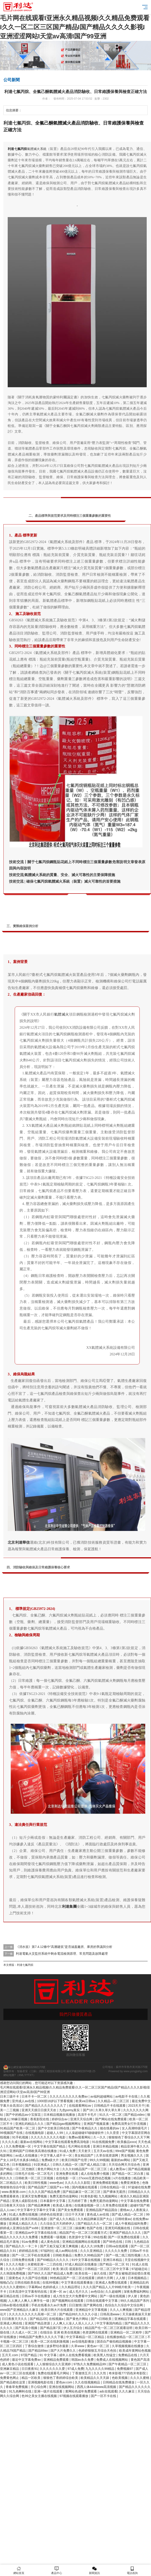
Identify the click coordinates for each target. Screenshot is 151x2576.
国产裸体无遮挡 (114, 2192)
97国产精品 (29, 2355)
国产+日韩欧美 (102, 2319)
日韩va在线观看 (117, 2246)
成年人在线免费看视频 (75, 2355)
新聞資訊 (94, 2570)
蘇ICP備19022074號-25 (81, 2071)
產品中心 (57, 2570)
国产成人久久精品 (63, 2219)
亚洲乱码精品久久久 (30, 2123)
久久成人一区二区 (25, 2332)
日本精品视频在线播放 (59, 2114)
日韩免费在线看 (23, 2260)
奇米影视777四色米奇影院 (127, 2373)
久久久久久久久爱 (53, 2368)
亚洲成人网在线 (11, 2323)
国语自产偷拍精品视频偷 (114, 2341)
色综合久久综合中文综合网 (124, 2305)
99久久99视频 (99, 2160)
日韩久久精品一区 (66, 2164)
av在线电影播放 (83, 2341)
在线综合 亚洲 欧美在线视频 (60, 2332)
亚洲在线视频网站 (62, 2387)
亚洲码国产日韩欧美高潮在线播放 (33, 2151)
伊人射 (133, 2296)
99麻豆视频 (19, 2119)
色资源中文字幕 (80, 2237)
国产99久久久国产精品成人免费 (50, 2273)
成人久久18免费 (92, 2246)
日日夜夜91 (30, 2368)
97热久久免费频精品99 (90, 2364)
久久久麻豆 (127, 2391)
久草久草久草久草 (108, 2110)
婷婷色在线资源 (51, 2214)
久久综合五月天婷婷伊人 (58, 2223)
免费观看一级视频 (54, 2237)
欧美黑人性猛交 (105, 2355)
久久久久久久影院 (78, 2182)
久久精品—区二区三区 (114, 2101)
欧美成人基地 (63, 2205)
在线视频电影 (35, 2133)
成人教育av (118, 2169)
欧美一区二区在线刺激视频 (50, 2341)
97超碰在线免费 (139, 2187)
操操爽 (80, 2228)
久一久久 (100, 2137)
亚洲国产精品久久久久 (125, 2232)
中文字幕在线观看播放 (77, 2282)
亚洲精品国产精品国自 (102, 2210)
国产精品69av (38, 2350)
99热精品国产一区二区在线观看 (72, 2278)
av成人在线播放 (26, 2155)
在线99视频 (50, 2282)
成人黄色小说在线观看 (18, 2364)
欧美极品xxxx (126, 2142)
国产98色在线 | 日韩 (117, 2241)
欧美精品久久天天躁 (95, 2378)
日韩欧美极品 (63, 2255)
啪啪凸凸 (6, 2282)
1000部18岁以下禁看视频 (55, 2101)
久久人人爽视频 (121, 2310)
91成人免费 (67, 2151)
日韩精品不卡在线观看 (110, 2105)
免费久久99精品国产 (89, 2255)
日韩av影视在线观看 (15, 2305)
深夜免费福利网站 (137, 2291)
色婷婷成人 (51, 2287)
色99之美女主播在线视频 (40, 2396)
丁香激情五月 (82, 2373)
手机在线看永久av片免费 (49, 2305)
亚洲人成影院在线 (25, 2201)
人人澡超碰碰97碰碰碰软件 (85, 2133)
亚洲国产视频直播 (97, 2123)
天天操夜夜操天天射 (136, 2314)
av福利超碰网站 (102, 2096)
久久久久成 (10, 2142)
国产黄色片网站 (77, 2319)
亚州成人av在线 (23, 2101)
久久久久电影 (16, 2264)
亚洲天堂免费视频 (35, 2196)
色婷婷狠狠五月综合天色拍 (97, 2350)
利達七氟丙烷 (25, 1964)
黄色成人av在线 (98, 2214)
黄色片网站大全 (48, 2169)
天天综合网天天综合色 (124, 2164)
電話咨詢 (132, 2570)
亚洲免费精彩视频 (106, 2182)
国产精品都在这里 (13, 2382)
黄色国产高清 (140, 2359)
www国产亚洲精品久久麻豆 (19, 2310)
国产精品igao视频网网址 (64, 2123)
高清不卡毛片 (88, 2114)
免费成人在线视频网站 (112, 2359)
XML (21, 2075)
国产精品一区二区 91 (114, 2264)
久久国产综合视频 (35, 2278)
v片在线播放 (122, 2178)
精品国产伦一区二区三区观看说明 (109, 2328)
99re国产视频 (124, 2151)
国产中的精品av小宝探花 (24, 2114)
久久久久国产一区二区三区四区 (28, 2269)
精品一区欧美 (31, 2378)
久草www (78, 2346)
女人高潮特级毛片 (135, 2128)
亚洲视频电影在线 (41, 2382)
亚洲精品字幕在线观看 (130, 2319)
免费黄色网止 (10, 2378)
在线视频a (56, 2319)
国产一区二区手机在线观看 (31, 2255)
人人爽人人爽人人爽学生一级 (29, 2300)
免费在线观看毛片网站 (54, 2373)
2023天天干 (136, 2105)
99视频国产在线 (11, 2133)
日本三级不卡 (10, 2096)
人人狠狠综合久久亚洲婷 (54, 2364)
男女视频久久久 (132, 2155)
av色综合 (97, 2291)
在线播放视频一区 (87, 2205)
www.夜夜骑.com (14, 2192)
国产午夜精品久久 (85, 2128)
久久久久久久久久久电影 (49, 2137)
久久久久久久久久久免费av (69, 2096)
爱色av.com (64, 2382)
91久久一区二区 (110, 2114)
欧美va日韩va (86, 2101)
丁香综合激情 (35, 2346)
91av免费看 (30, 2241)
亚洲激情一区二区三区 (57, 2228)
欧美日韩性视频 (36, 2182)
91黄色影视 (89, 2196)
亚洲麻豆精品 (10, 2368)
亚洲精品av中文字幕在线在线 (36, 2232)
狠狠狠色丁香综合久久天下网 (129, 2137)
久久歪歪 (113, 2133)
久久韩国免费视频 (13, 2273)
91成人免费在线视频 (23, 2214)
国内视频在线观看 (85, 2187)
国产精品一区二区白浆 (128, 2173)
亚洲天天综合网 (81, 2119)
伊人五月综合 (73, 2328)
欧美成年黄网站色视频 (135, 2350)
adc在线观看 (108, 2391)
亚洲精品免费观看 (56, 2359)
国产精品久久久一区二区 (95, 2223)
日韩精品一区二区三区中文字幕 (107, 2269)
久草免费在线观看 (115, 2205)
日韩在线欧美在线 (27, 2282)
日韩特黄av (123, 2219)
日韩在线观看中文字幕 (102, 2300)
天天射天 (85, 2151)
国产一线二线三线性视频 (123, 2255)
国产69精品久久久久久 (53, 2260)
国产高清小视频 (26, 2328)
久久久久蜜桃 (140, 2378)
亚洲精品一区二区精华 (126, 2332)
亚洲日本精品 (113, 2260)
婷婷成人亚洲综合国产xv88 (19, 2228)
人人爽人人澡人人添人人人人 (74, 2323)
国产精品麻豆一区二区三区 (81, 2192)
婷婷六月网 (105, 2278)
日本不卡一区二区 (35, 2096)
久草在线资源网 (107, 2155)
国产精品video (134, 2114)
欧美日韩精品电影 (35, 2219)
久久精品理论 (71, 2287)
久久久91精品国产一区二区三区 (85, 2169)
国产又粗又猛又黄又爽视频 (59, 2246)
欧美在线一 (83, 2273)
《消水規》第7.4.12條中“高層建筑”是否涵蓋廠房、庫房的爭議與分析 (64, 1947)
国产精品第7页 (51, 2328)
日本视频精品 (22, 2164)
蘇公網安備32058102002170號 (24, 2067)
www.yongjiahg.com (136, 2071)
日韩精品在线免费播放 (119, 2382)
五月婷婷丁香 (78, 2201)
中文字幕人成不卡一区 (56, 2155)
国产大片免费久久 (63, 2350)
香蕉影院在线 (40, 2119)
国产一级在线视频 (113, 2296)
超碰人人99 (55, 2133)
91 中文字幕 (48, 2355)
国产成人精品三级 (93, 2164)
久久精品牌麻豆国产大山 (95, 2219)
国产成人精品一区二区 (128, 2214)
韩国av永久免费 (83, 2359)
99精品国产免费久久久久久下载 (41, 2337)
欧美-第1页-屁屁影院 (68, 2269)
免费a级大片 (50, 2160)
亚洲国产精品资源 (38, 2323)
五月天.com (10, 2355)
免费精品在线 (128, 2355)
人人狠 (121, 2278)
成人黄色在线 (50, 2241)
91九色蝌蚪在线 (20, 2391)
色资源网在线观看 (95, 2332)
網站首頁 (19, 2570)
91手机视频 (20, 2137)
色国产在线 (94, 2228)
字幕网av (34, 2287)
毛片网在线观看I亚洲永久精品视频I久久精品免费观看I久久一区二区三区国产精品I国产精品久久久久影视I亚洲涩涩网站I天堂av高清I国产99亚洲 (74, 27)
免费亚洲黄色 (130, 2182)
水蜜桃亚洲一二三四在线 (45, 2264)
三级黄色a (13, 2278)
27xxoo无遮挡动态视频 (95, 2178)
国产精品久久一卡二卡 (22, 2246)
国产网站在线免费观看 (111, 2119)
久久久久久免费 (116, 2251)
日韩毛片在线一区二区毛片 (34, 2173)
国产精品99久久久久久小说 (78, 2314)
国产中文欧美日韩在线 (54, 2128)
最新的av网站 (121, 2160)
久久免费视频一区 (19, 2146)
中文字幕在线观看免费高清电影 (67, 2142)
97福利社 (46, 2251)
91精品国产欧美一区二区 (18, 2128)
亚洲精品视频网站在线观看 (81, 2241)
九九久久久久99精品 (100, 2368)
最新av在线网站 (31, 2142)
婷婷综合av (60, 2119)
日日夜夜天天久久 (15, 2319)
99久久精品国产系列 (135, 2300)
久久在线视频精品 (88, 2382)
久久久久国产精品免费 (44, 2192)
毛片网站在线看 (79, 2146)
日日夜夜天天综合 (13, 2205)
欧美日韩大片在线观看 (57, 2310)
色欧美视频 (120, 2378)
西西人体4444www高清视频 (97, 2387)
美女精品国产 (84, 2155)
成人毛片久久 (79, 2291)
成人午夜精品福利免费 (131, 2223)
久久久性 (100, 2373)
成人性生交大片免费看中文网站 (75, 2296)
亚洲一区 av (58, 2291)
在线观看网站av (80, 2105)
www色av (56, 2182)
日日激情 (75, 2305)
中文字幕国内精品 (109, 2323)
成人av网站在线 (67, 2251)
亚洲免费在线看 (67, 2173)
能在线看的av (110, 2128)
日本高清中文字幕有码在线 (28, 2291)
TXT (30, 2075)
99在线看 (99, 2237)
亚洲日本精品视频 (106, 2146)
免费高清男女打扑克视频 (129, 2123)
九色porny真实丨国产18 (76, 2110)
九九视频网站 (108, 2196)
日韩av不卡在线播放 (36, 2296)
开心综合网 (39, 2387)
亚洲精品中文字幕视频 (91, 2310)
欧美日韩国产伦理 (75, 2160)
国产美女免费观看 (71, 2210)
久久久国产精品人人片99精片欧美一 (109, 2287)
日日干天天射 (75, 2214)
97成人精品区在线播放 (81, 2264)
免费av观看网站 (80, 2137)
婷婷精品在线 (29, 2251)
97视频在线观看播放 (74, 2396)
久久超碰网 (113, 2291)
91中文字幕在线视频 (86, 2260)
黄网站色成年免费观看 (81, 2391)
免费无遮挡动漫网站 (64, 2196)
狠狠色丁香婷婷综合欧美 (61, 2378)
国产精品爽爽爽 (39, 2205)
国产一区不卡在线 (104, 2396)
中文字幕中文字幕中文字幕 (36, 2210)
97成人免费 (75, 2368)
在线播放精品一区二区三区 (126, 2337)
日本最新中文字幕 (53, 2201)
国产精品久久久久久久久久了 (46, 2105)
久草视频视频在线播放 (128, 2346)
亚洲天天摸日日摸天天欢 (39, 2110)
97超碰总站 (140, 2269)
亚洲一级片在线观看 (48, 2391)
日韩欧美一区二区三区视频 (34, 2178)
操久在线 (100, 2273)
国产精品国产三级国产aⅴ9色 (49, 2187)
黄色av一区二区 (98, 2346)
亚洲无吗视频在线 (118, 2228)
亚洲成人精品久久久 (23, 2223)
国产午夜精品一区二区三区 (127, 2364)
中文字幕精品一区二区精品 (85, 2337)
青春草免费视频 (17, 2387)
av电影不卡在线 (127, 2096)
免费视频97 (125, 2368)
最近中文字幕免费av (27, 2359)
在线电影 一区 (66, 2178)
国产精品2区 (38, 2319)
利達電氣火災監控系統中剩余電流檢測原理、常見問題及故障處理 (62, 1953)
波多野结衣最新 (58, 2346)
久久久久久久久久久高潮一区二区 (33, 2314)
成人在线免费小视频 (95, 2173)
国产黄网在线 (93, 2305)
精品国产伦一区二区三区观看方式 (83, 2232)
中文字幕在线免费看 (135, 2201)
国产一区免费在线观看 (124, 2237)
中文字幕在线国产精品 (50, 2146)
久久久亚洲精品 (91, 2251)
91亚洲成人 (42, 2164)
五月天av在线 (103, 2151)
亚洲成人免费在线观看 (111, 2282)
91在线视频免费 (103, 2142)
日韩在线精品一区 (113, 2187)
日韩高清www (110, 2314)
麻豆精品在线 (10, 2296)
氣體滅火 (61, 1014)
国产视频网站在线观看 (68, 2300)
